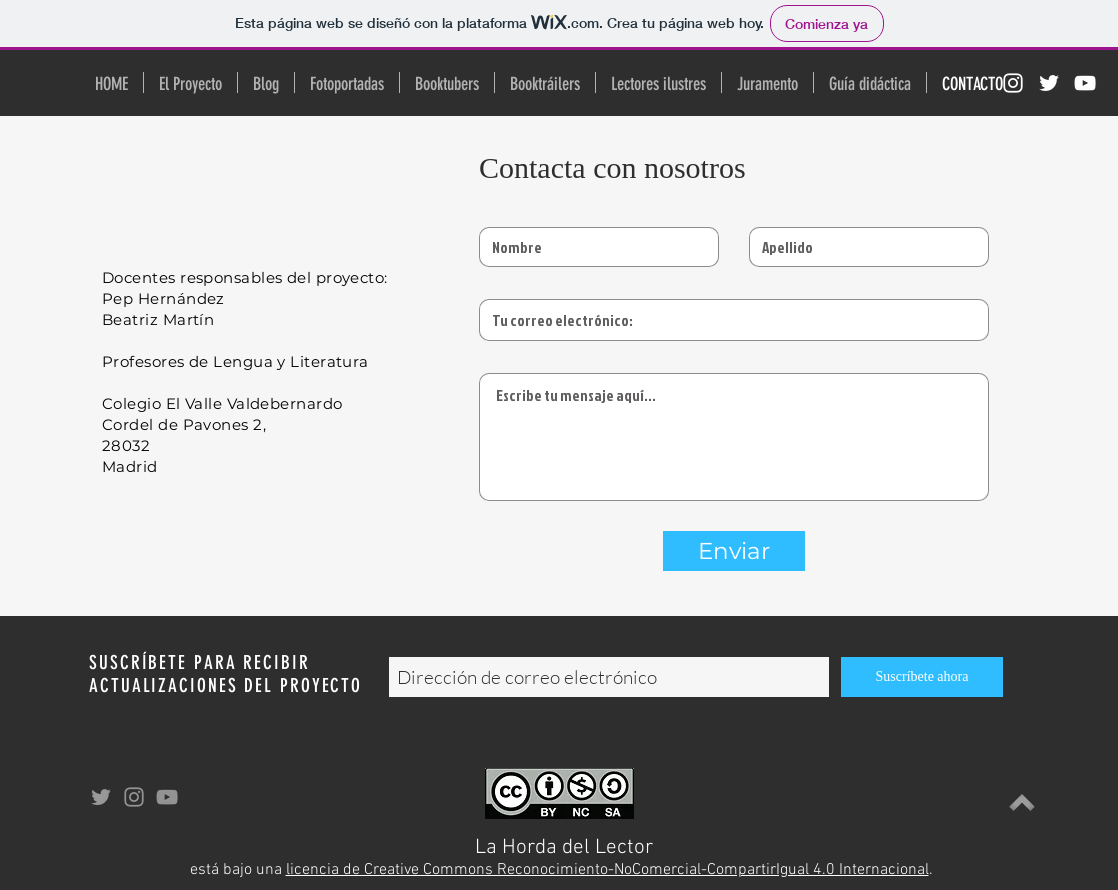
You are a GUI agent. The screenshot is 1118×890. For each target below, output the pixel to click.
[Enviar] (734, 551)
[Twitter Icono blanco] (1049, 83)
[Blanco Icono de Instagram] (1013, 83)
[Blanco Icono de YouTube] (1085, 83)
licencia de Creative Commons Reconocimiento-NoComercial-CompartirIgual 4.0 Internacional (607, 870)
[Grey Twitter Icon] (101, 797)
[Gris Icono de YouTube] (167, 797)
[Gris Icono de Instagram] (134, 797)
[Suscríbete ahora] (922, 677)
